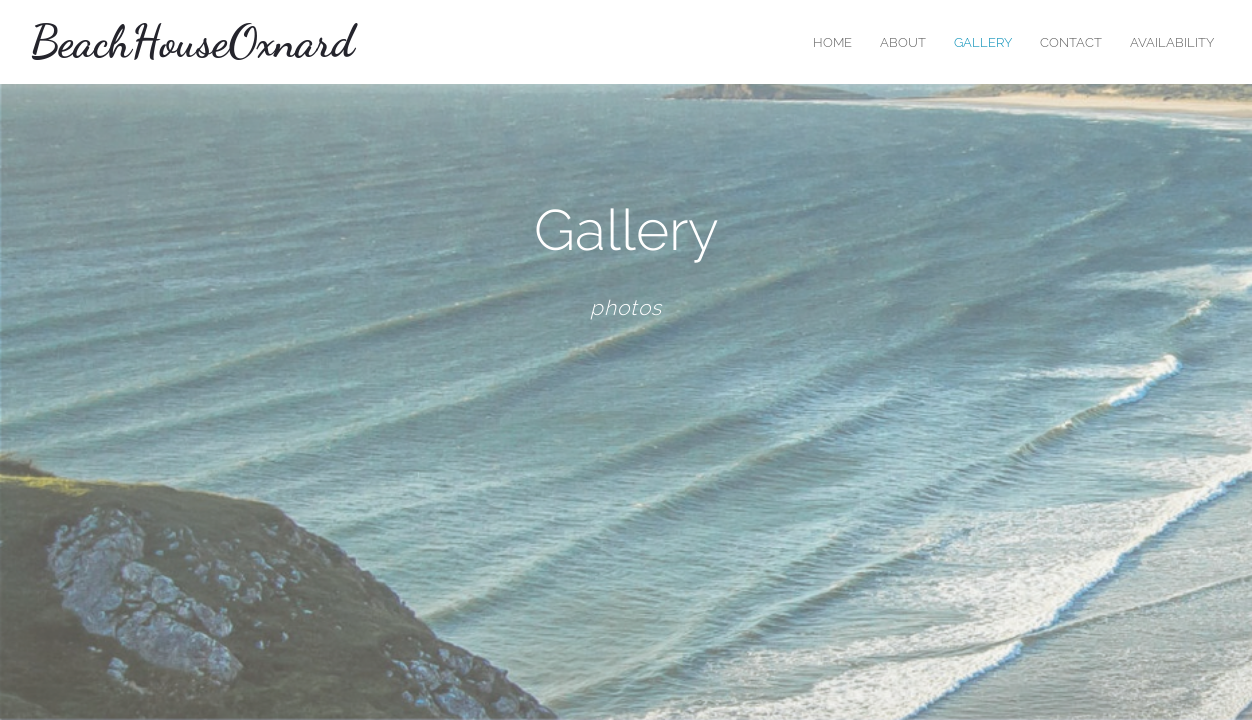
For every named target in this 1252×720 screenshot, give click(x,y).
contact (1071, 42)
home (832, 42)
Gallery (983, 42)
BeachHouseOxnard (192, 42)
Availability (1172, 42)
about (903, 42)
